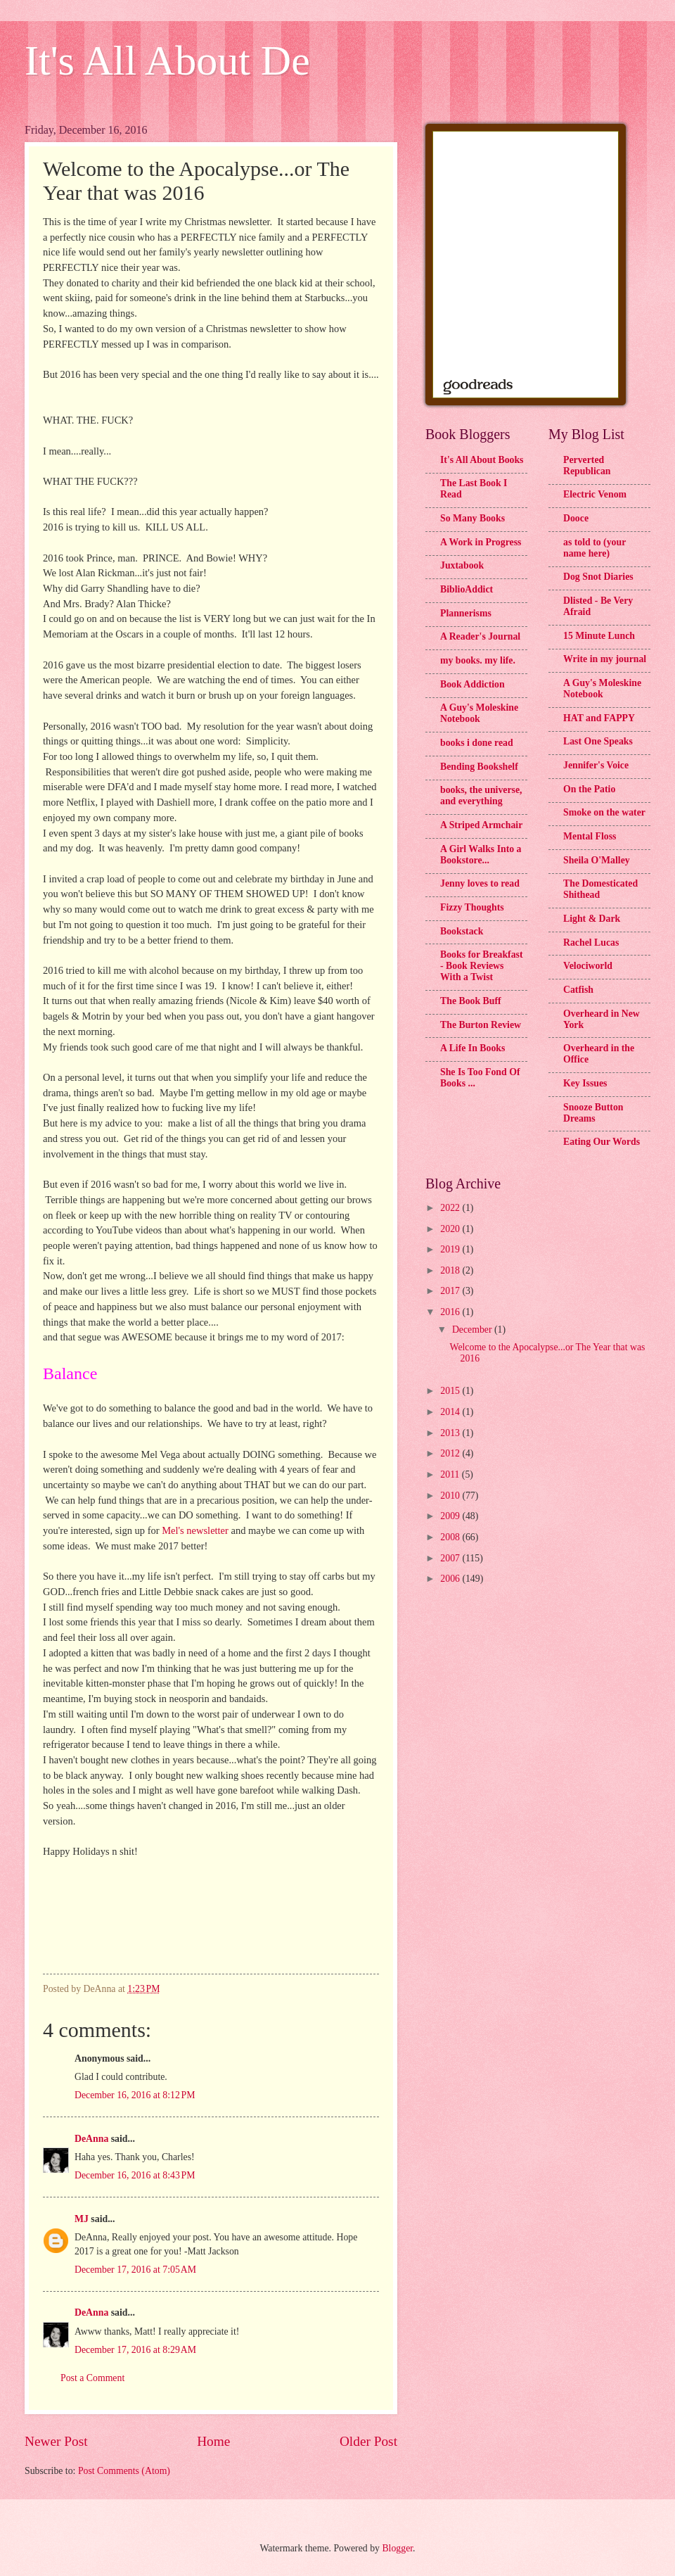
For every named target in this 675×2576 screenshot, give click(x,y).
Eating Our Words (601, 1141)
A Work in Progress (480, 542)
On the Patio (589, 789)
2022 (451, 1208)
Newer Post (56, 2441)
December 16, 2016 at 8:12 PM (135, 2095)
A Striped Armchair (481, 825)
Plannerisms (465, 613)
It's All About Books (481, 460)
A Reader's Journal (480, 636)
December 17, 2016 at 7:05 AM (135, 2269)
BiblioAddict (466, 589)
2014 (451, 1412)
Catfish (578, 989)
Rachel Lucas (591, 942)
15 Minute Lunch (599, 635)
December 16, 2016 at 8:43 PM (135, 2175)
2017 (451, 1291)
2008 (451, 1537)
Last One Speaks (598, 741)
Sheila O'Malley (596, 860)
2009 (451, 1516)
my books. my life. (477, 660)
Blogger (397, 2548)
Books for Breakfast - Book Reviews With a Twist (481, 965)
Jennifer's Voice (596, 765)
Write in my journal (604, 659)
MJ (82, 2219)
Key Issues (585, 1083)
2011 (451, 1474)
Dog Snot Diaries (598, 576)
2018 (451, 1270)
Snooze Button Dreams (593, 1113)
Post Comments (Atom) (124, 2471)
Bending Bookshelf (479, 766)
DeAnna (91, 2138)
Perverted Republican (586, 465)
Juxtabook (462, 565)
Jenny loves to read (480, 883)
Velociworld (587, 965)
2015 (451, 1390)
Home (213, 2441)
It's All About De (167, 60)
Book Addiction (472, 684)
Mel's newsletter (195, 1530)
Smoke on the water (604, 812)
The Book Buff (470, 1001)
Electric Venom (594, 494)
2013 (451, 1433)
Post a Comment (92, 2378)
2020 (451, 1229)
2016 (451, 1312)
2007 (451, 1558)
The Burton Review (480, 1025)
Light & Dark (591, 918)
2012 (451, 1453)
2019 (451, 1249)
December (473, 1329)
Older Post (368, 2441)
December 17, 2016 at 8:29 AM (135, 2350)
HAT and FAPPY (599, 718)
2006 (451, 1578)
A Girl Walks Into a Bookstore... (481, 854)
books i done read (476, 742)
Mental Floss (590, 836)
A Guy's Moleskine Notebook (479, 713)
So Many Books (472, 518)
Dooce (576, 518)
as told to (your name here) (594, 548)
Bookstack (461, 931)
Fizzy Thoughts (472, 907)
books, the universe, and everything (481, 795)
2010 (451, 1495)
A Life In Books (472, 1048)
